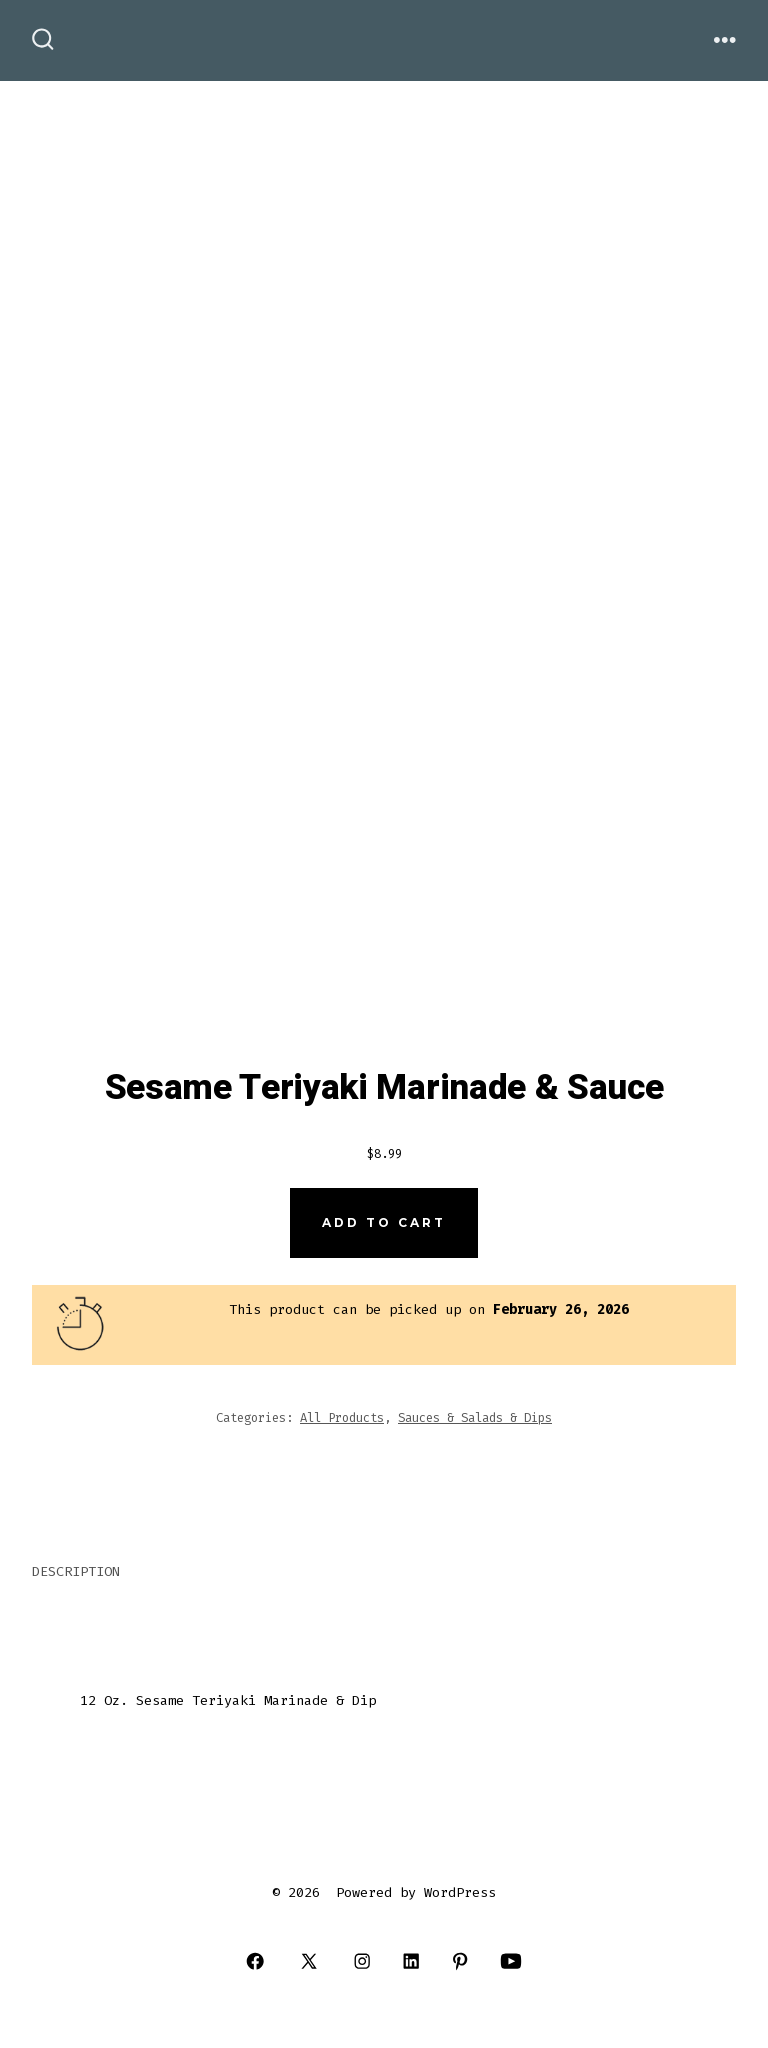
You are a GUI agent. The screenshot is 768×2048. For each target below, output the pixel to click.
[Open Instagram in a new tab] (362, 1961)
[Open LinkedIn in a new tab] (411, 1961)
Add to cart (384, 1222)
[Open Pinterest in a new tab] (460, 1961)
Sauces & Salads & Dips (475, 1418)
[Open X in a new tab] (309, 1961)
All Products (342, 1418)
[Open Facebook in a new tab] (255, 1961)
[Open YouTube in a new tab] (511, 1961)
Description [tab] (76, 1571)
